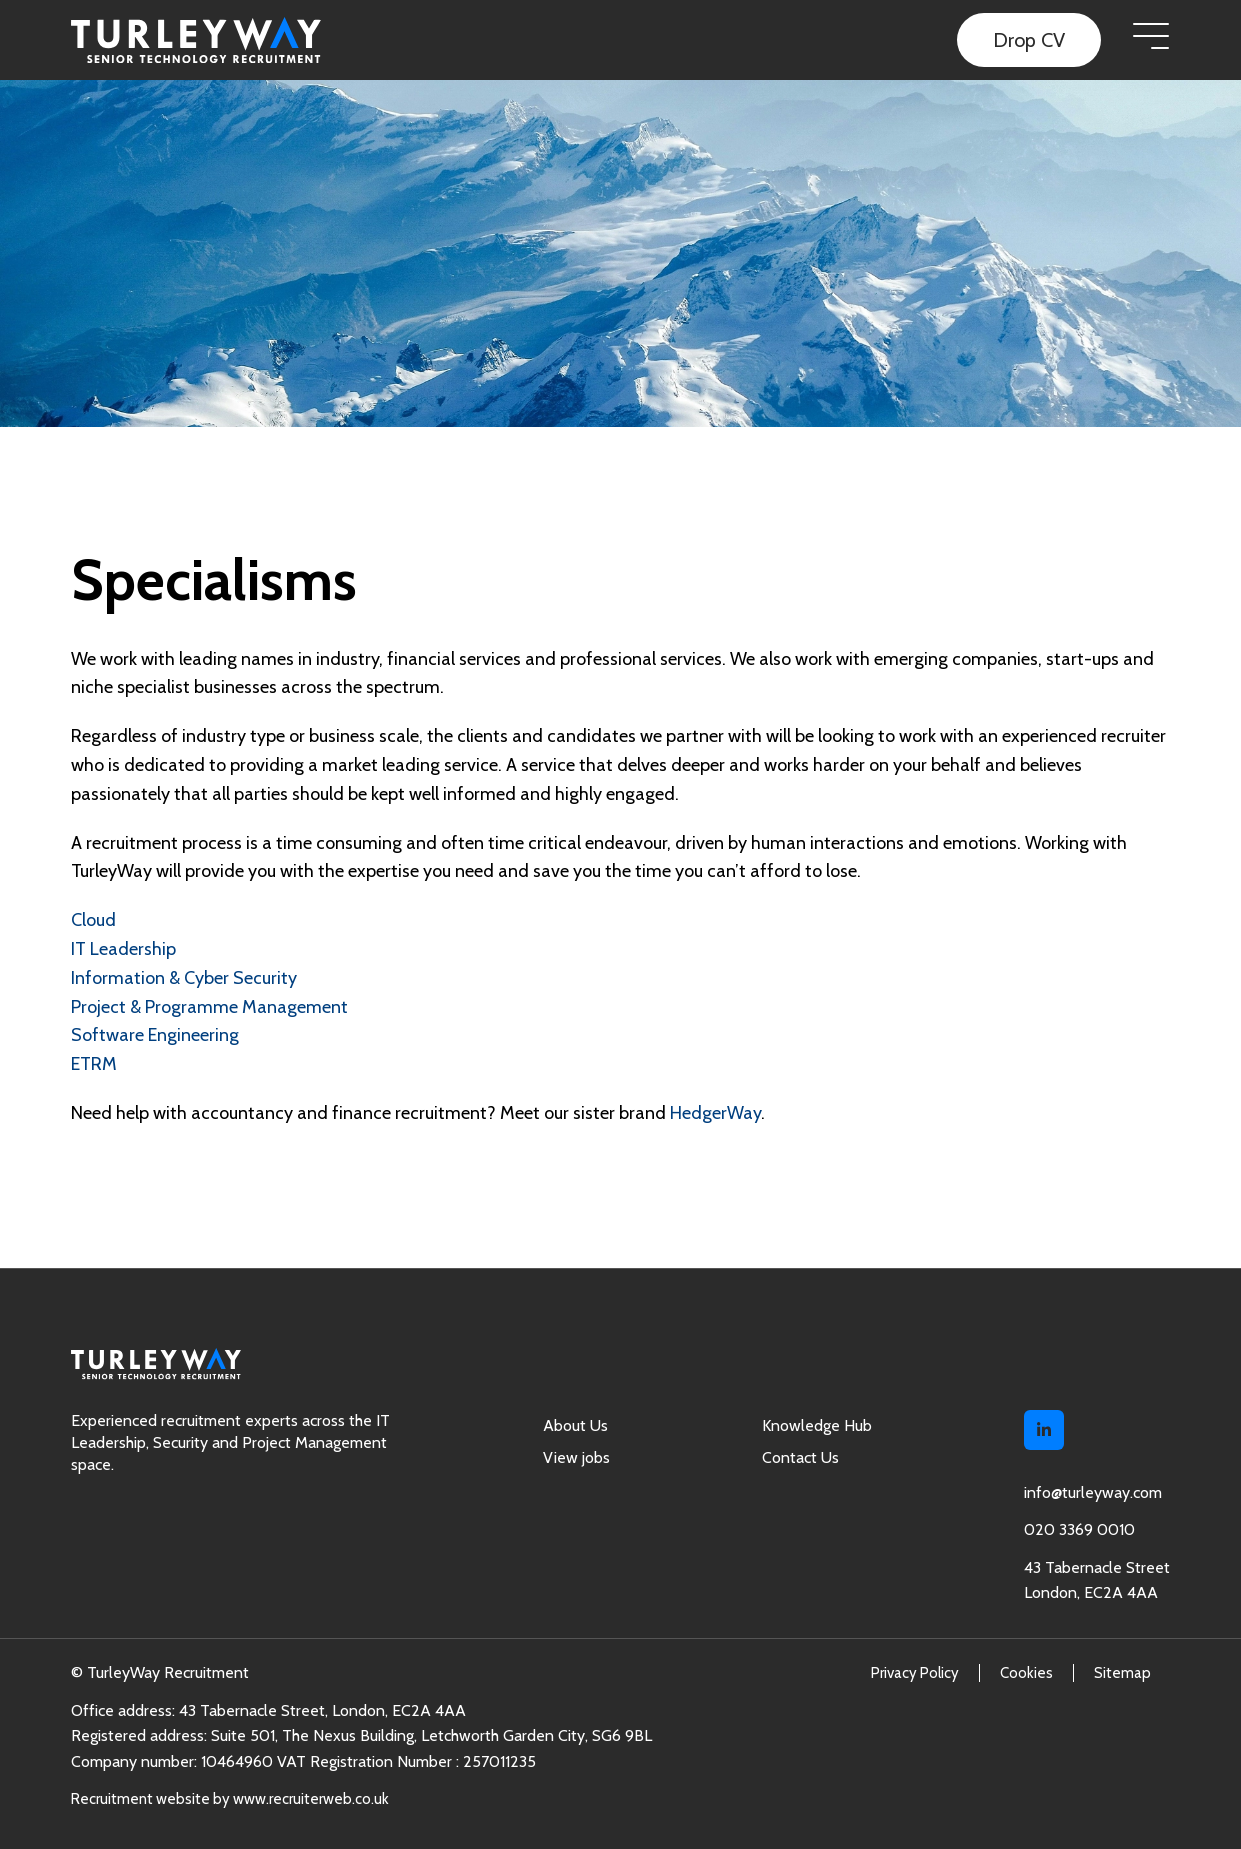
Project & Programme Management (209, 1007)
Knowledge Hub (817, 1425)
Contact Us (800, 1457)
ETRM (94, 1064)
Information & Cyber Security (184, 978)
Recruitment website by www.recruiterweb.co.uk (230, 1799)
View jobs (576, 1457)
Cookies (1026, 1673)
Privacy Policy (915, 1673)
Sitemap (1122, 1673)
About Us (575, 1425)
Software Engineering (155, 1035)
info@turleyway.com (1093, 1492)
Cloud (93, 920)
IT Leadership (123, 949)
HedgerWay (715, 1113)
